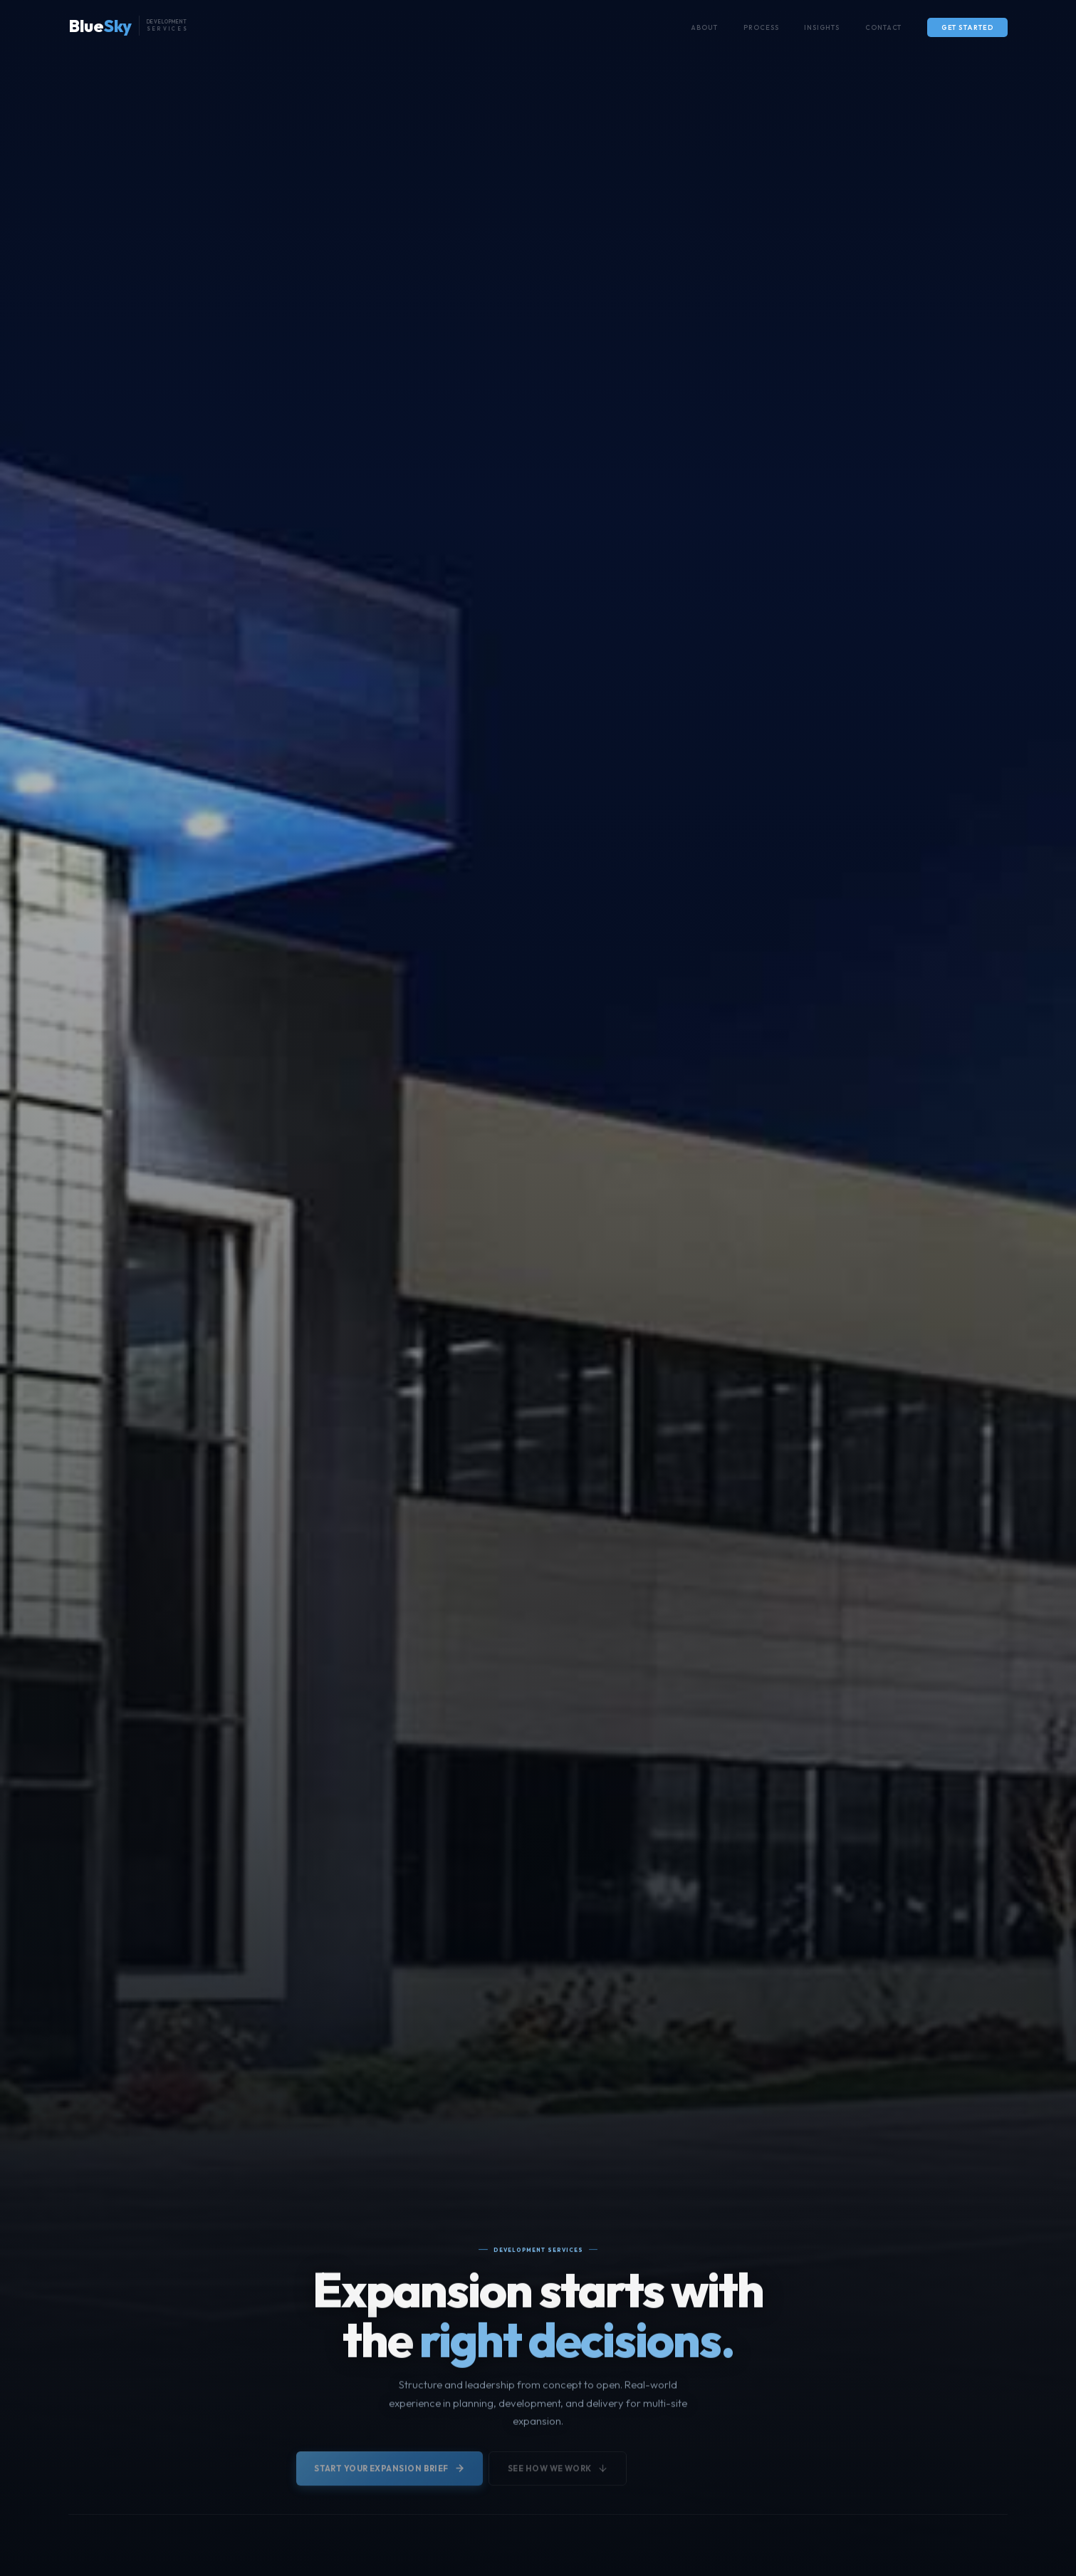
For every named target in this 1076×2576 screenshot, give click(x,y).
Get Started (967, 27)
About (704, 27)
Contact (883, 27)
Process (761, 27)
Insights (821, 27)
